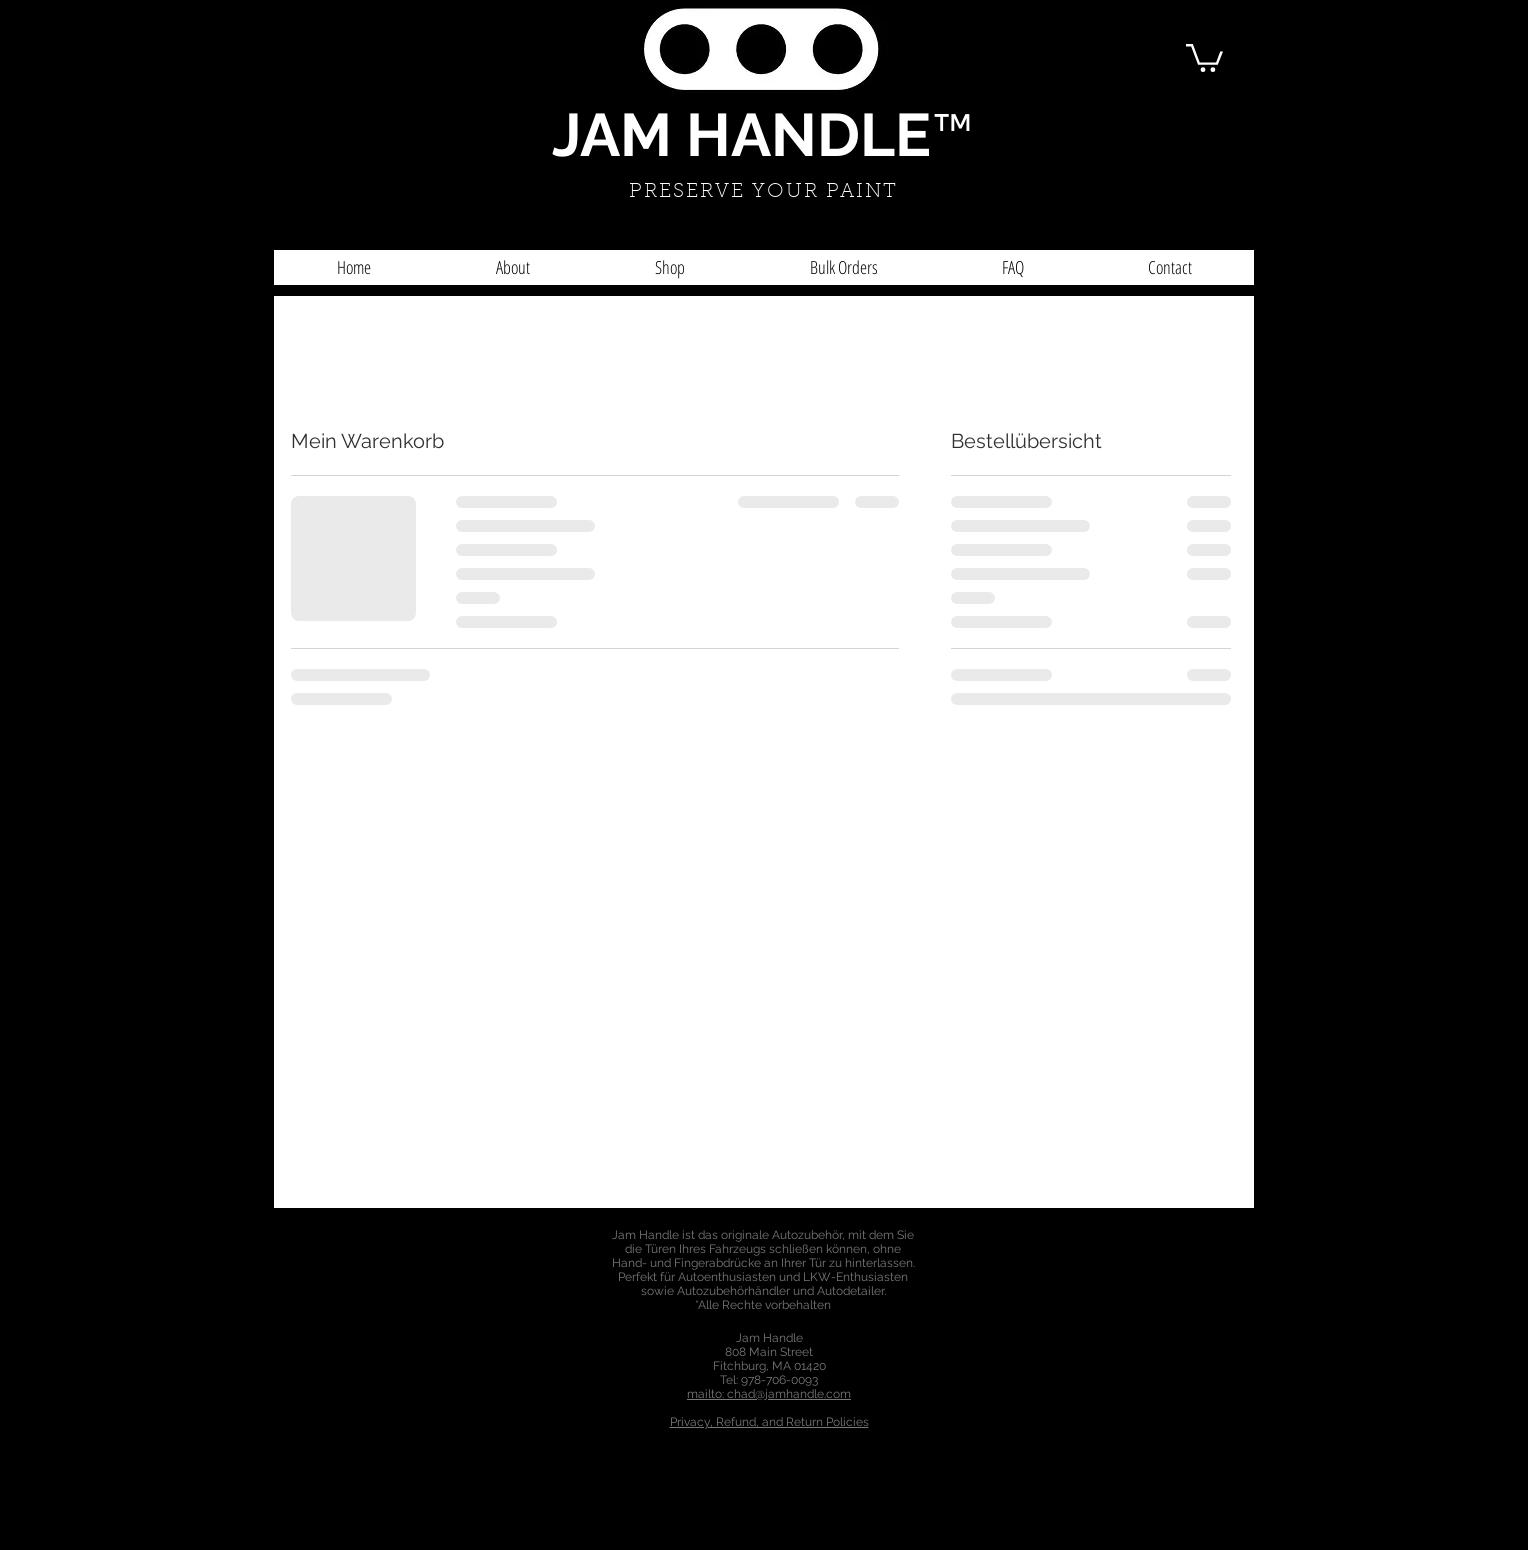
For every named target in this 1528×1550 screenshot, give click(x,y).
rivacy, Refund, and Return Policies (773, 1422)
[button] (1204, 56)
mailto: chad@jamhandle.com (769, 1394)
